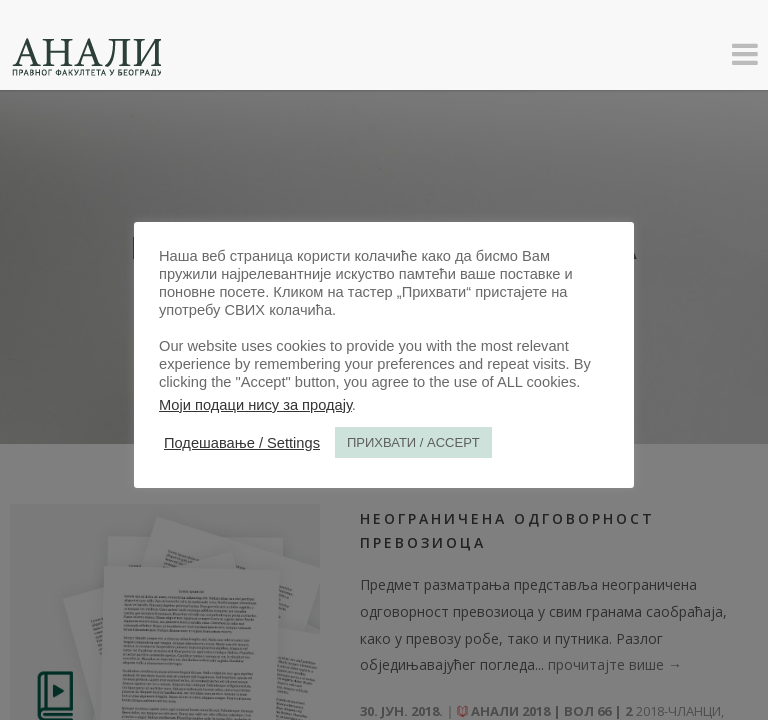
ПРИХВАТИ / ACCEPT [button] (413, 442)
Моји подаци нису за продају (255, 405)
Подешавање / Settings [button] (242, 443)
